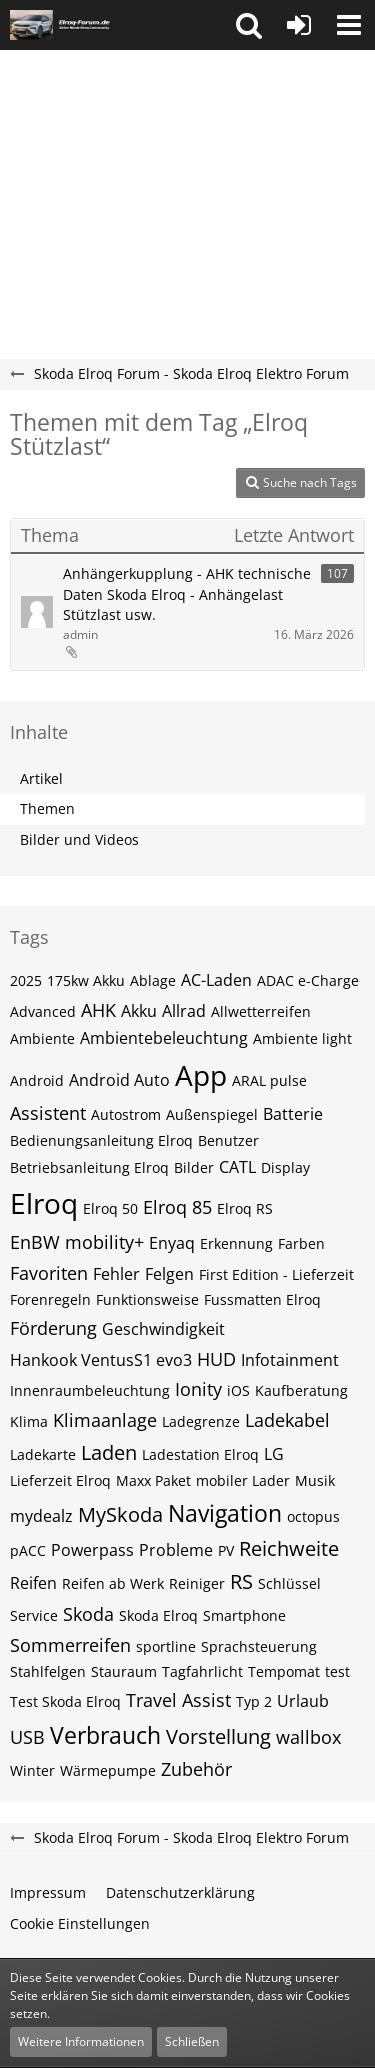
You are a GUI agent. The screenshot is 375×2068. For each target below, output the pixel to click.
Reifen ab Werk (113, 1583)
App (201, 1075)
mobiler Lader (243, 1480)
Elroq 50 (110, 1208)
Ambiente (42, 1038)
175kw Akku (86, 980)
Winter (32, 1770)
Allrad (184, 1011)
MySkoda (120, 1514)
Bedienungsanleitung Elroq (101, 1140)
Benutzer (228, 1140)
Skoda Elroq (158, 1615)
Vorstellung (218, 1736)
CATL (237, 1167)
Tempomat (284, 1671)
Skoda (88, 1614)
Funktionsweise (147, 1299)
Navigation (225, 1513)
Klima (29, 1421)
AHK (98, 1010)
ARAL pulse (269, 1080)
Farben (301, 1243)
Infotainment (290, 1360)
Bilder (194, 1167)
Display (285, 1167)
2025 (26, 980)
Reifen (33, 1583)
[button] (249, 25)
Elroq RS (245, 1208)
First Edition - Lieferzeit (276, 1274)
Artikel (41, 778)
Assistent (48, 1113)
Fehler (116, 1274)
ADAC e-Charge (308, 980)
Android (37, 1080)
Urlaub (303, 1701)
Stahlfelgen (48, 1671)
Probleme (176, 1550)
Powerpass (92, 1550)
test (337, 1671)
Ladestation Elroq (200, 1454)
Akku (139, 1011)
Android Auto (119, 1080)
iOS (238, 1390)
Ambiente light (302, 1038)
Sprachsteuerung (259, 1646)
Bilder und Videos (79, 839)
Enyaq (172, 1243)
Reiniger (197, 1583)
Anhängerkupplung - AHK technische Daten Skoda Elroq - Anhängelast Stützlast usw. (187, 594)
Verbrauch (105, 1735)
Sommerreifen (70, 1645)
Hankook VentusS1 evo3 (101, 1360)
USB (27, 1737)
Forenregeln (50, 1299)
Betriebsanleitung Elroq (89, 1167)
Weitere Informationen (81, 2041)
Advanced (43, 1011)
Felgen (169, 1274)
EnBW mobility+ (77, 1242)
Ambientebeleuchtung (164, 1038)
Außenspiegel (212, 1114)
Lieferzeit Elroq (60, 1480)
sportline (166, 1646)
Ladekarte (43, 1454)
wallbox (308, 1737)
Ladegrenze (201, 1421)
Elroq (44, 1203)
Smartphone (244, 1615)
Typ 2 (254, 1701)
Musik (315, 1480)
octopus (313, 1516)
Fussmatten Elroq (262, 1299)
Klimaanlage (105, 1420)
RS (241, 1581)
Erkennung (236, 1243)
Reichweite (289, 1548)
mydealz (41, 1516)
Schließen (192, 2041)
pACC (28, 1550)
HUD (216, 1359)
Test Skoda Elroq (65, 1701)
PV (226, 1550)
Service (34, 1615)
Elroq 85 (177, 1207)
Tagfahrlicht (202, 1671)
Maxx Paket (153, 1480)
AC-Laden (216, 980)
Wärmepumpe (108, 1770)
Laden (109, 1452)
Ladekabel (287, 1420)
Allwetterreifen (261, 1011)
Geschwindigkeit (163, 1329)
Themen (47, 808)
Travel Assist (178, 1700)
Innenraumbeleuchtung (90, 1390)
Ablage (153, 980)
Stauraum (124, 1671)
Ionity (198, 1389)
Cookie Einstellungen (80, 1923)
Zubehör (196, 1769)
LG (274, 1454)
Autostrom (126, 1114)
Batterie (293, 1114)
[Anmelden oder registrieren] (299, 25)
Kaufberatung (301, 1390)
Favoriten (49, 1273)
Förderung (53, 1328)
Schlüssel (289, 1583)
